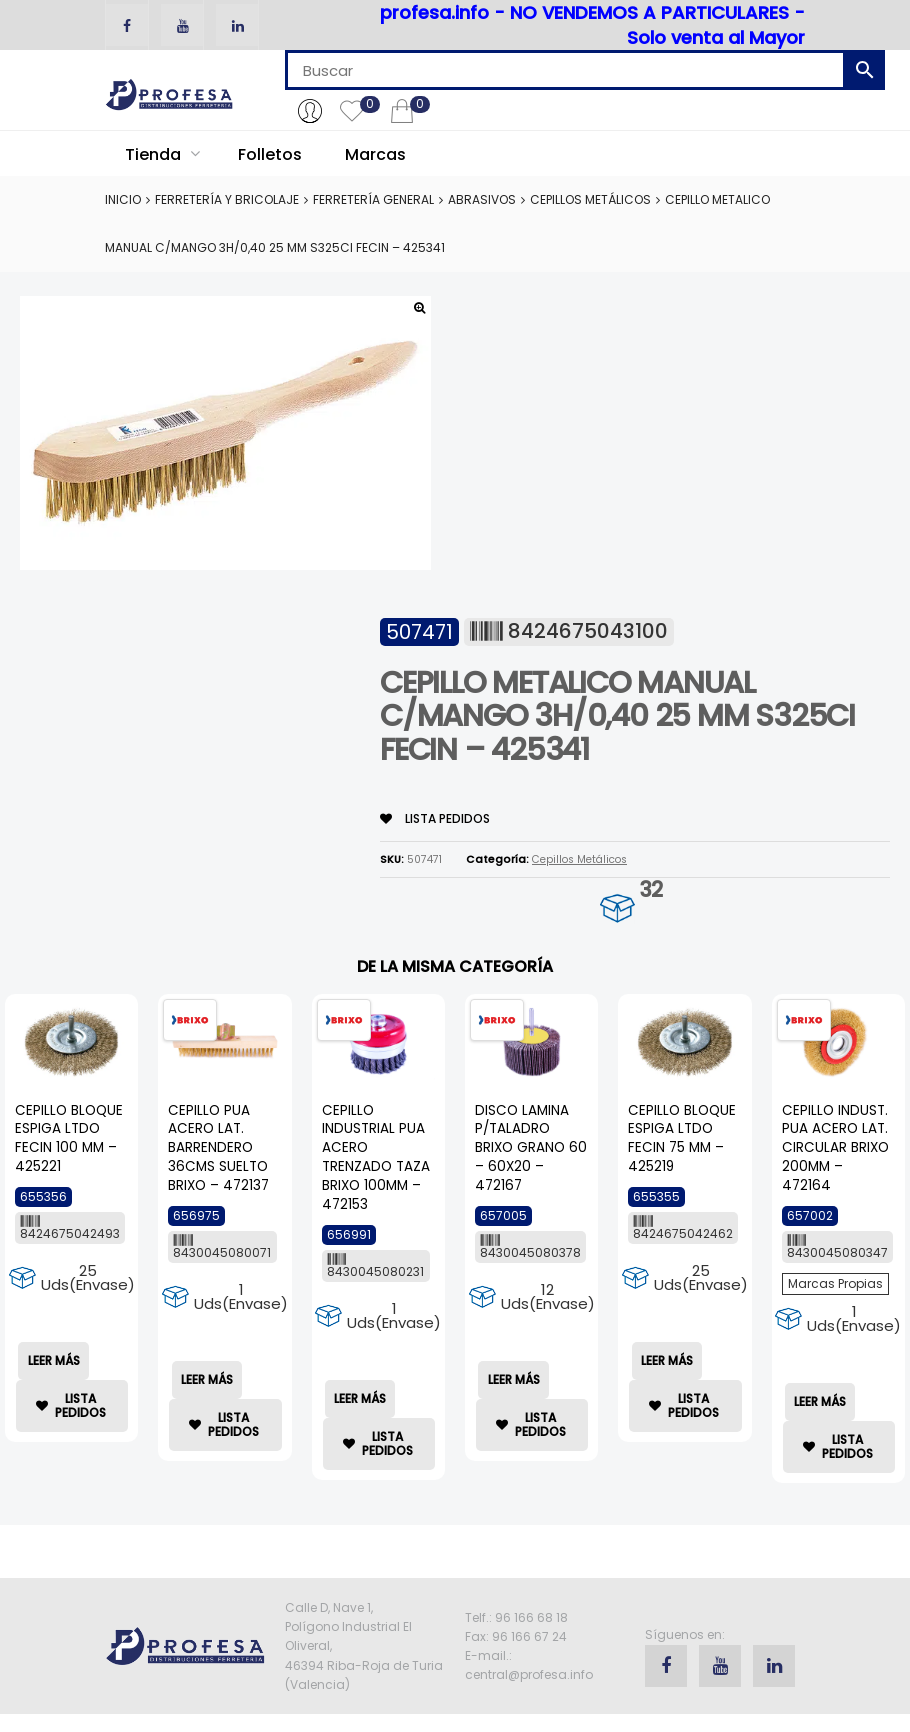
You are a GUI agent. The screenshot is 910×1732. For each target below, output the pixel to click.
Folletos (270, 154)
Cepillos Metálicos (590, 199)
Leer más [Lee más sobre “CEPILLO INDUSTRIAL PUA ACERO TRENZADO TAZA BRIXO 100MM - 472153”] (360, 1398)
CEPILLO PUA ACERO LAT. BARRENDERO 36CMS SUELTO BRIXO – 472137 (218, 1148)
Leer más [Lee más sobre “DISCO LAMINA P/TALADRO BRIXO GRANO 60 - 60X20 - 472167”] (514, 1379)
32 (650, 889)
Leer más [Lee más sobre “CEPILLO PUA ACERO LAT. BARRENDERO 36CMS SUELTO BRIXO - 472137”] (207, 1379)
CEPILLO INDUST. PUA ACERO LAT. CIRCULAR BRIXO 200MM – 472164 (835, 1148)
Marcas (375, 154)
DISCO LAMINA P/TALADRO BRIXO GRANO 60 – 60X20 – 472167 (531, 1148)
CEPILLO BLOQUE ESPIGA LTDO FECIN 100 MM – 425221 (69, 1139)
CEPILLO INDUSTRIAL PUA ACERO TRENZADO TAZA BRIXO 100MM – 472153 (376, 1157)
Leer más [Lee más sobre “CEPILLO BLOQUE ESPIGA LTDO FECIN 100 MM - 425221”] (54, 1360)
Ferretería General (373, 199)
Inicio (123, 199)
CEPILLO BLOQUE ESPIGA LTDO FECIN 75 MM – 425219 (682, 1139)
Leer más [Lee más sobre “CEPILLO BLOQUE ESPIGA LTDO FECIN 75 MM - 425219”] (667, 1360)
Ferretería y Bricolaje (227, 199)
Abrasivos (482, 199)
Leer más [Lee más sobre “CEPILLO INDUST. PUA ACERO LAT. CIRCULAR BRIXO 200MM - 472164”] (820, 1401)
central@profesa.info (529, 1674)
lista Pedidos (435, 818)
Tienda (162, 154)
